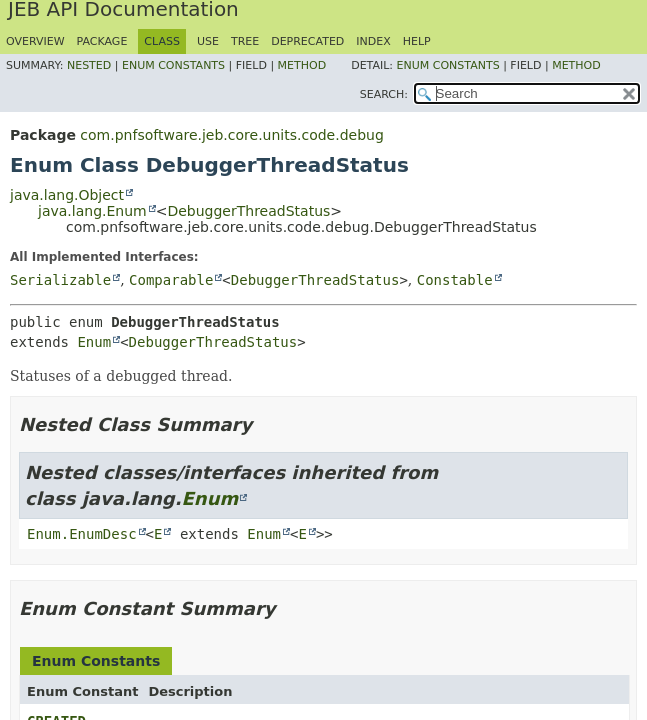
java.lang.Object (67, 195)
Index (373, 41)
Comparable (171, 280)
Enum (94, 342)
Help (417, 41)
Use (208, 41)
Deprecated (307, 41)
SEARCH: (384, 94)
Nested (89, 65)
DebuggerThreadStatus (248, 211)
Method (302, 65)
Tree (245, 41)
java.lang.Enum (92, 211)
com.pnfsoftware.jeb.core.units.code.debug (231, 135)
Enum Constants (173, 65)
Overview (35, 41)
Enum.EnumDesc (82, 534)
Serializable (60, 280)
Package (102, 41)
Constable (455, 280)
